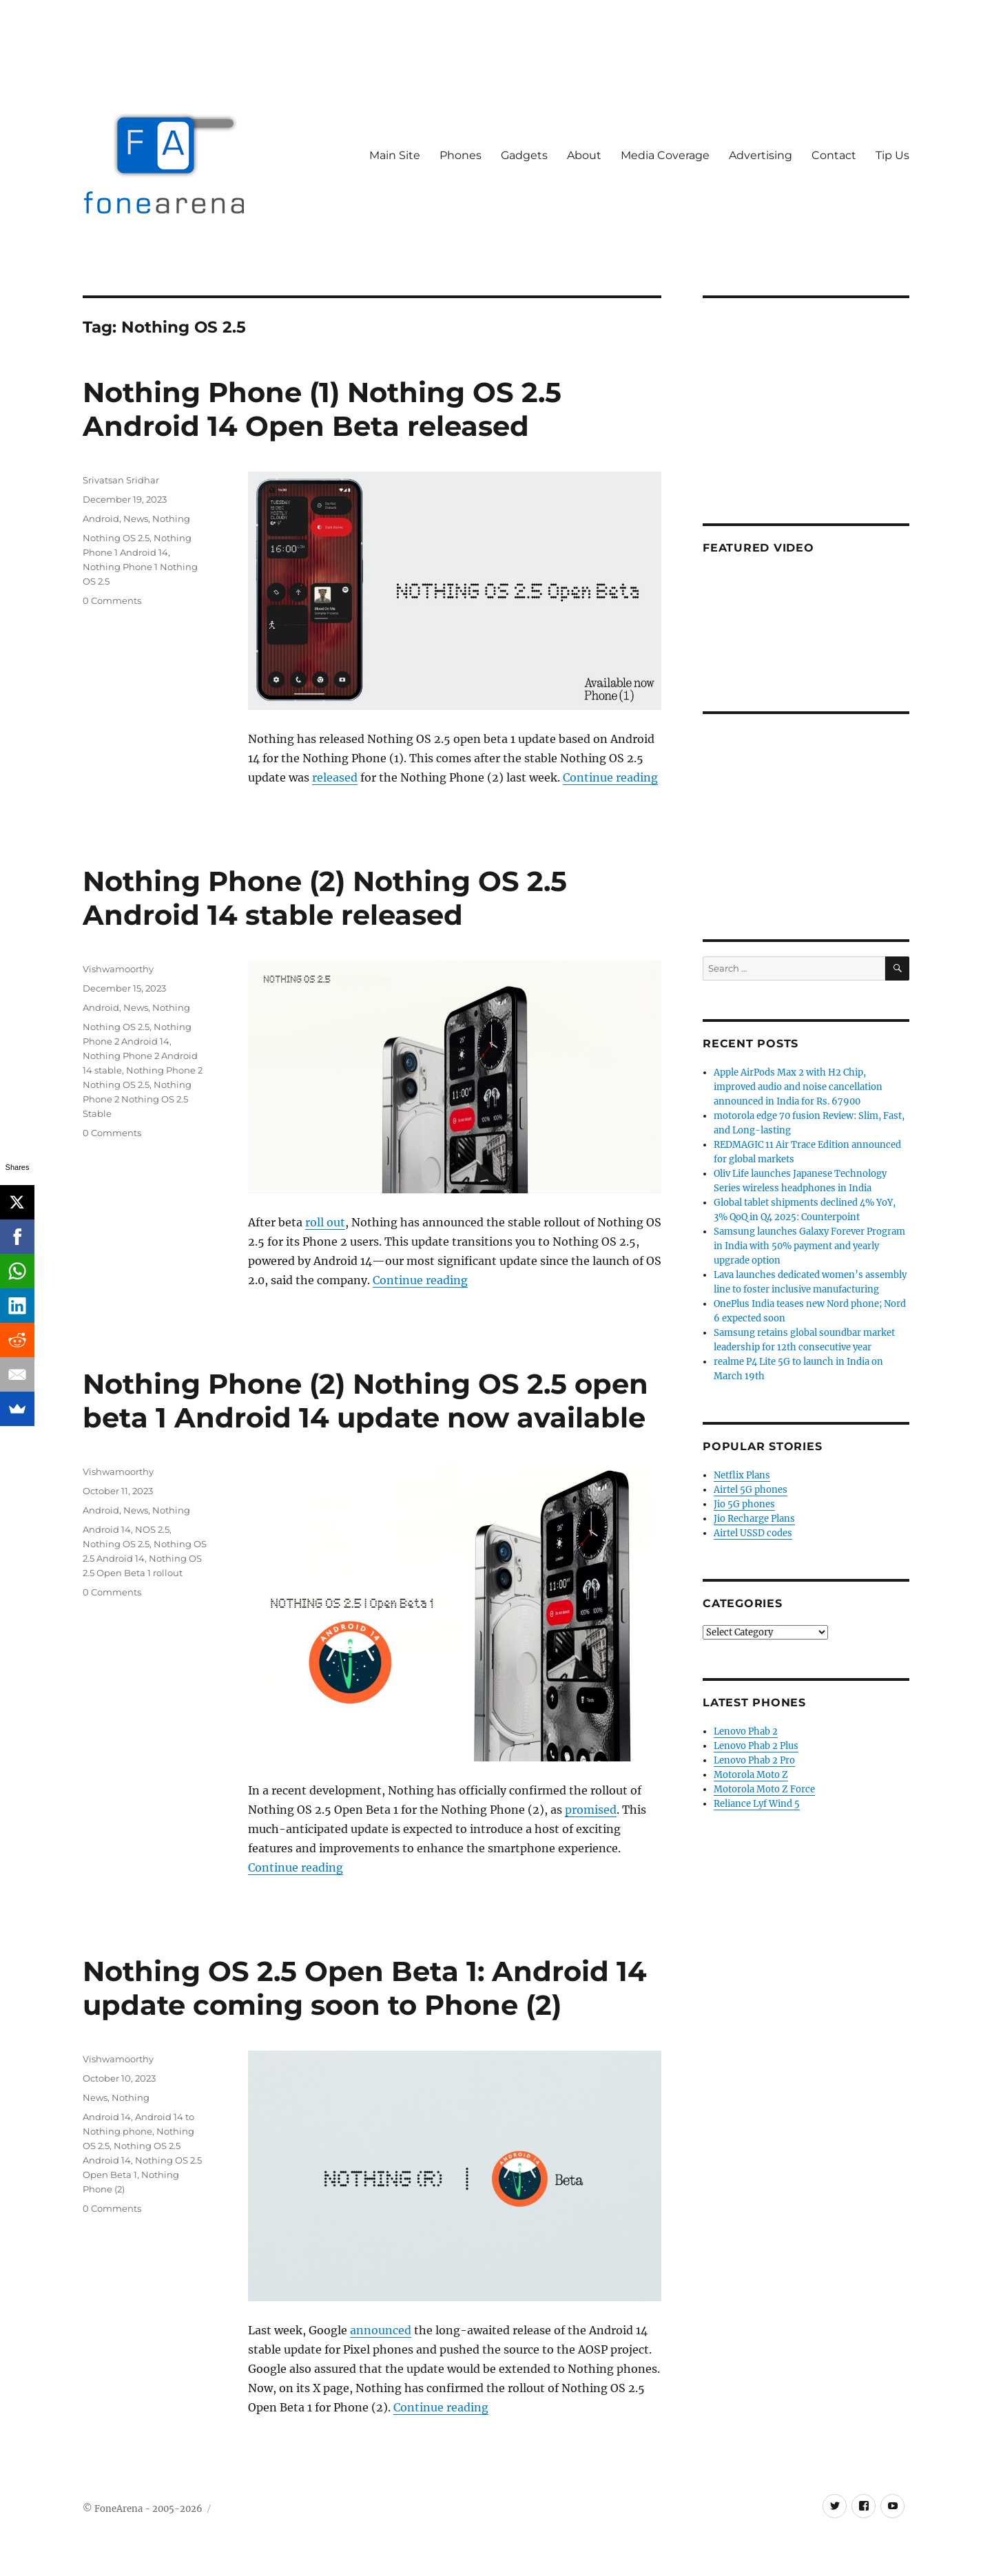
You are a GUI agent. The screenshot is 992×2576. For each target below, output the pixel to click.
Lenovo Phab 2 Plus (756, 1746)
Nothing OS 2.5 (116, 537)
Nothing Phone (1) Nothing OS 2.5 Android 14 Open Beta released (322, 409)
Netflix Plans (742, 1475)
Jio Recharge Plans (754, 1519)
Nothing (171, 518)
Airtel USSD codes (753, 1533)
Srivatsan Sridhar (121, 479)
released (335, 777)
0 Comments (112, 600)
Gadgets (524, 155)
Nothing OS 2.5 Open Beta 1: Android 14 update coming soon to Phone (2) (365, 1988)
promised (591, 1809)
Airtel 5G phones (750, 1490)
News (135, 518)
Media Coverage (665, 155)
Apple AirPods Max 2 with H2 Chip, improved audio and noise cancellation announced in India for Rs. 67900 (798, 1087)
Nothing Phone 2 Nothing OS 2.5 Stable (137, 1099)
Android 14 (107, 1529)
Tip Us (892, 155)
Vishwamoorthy (118, 968)
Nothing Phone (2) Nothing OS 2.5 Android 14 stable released (325, 898)
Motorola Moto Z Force (764, 1789)
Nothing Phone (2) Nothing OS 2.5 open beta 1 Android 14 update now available (365, 1400)
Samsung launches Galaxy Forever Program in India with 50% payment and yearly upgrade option (809, 1246)
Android (101, 518)
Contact (834, 155)
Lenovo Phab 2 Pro (754, 1760)
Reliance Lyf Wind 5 (757, 1804)
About (584, 155)
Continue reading (610, 777)
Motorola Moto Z (751, 1775)
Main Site (394, 155)
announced (380, 2330)
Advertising (760, 155)
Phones (461, 155)
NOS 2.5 (152, 1529)
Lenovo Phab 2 (746, 1731)
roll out (325, 1222)
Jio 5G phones (744, 1504)
